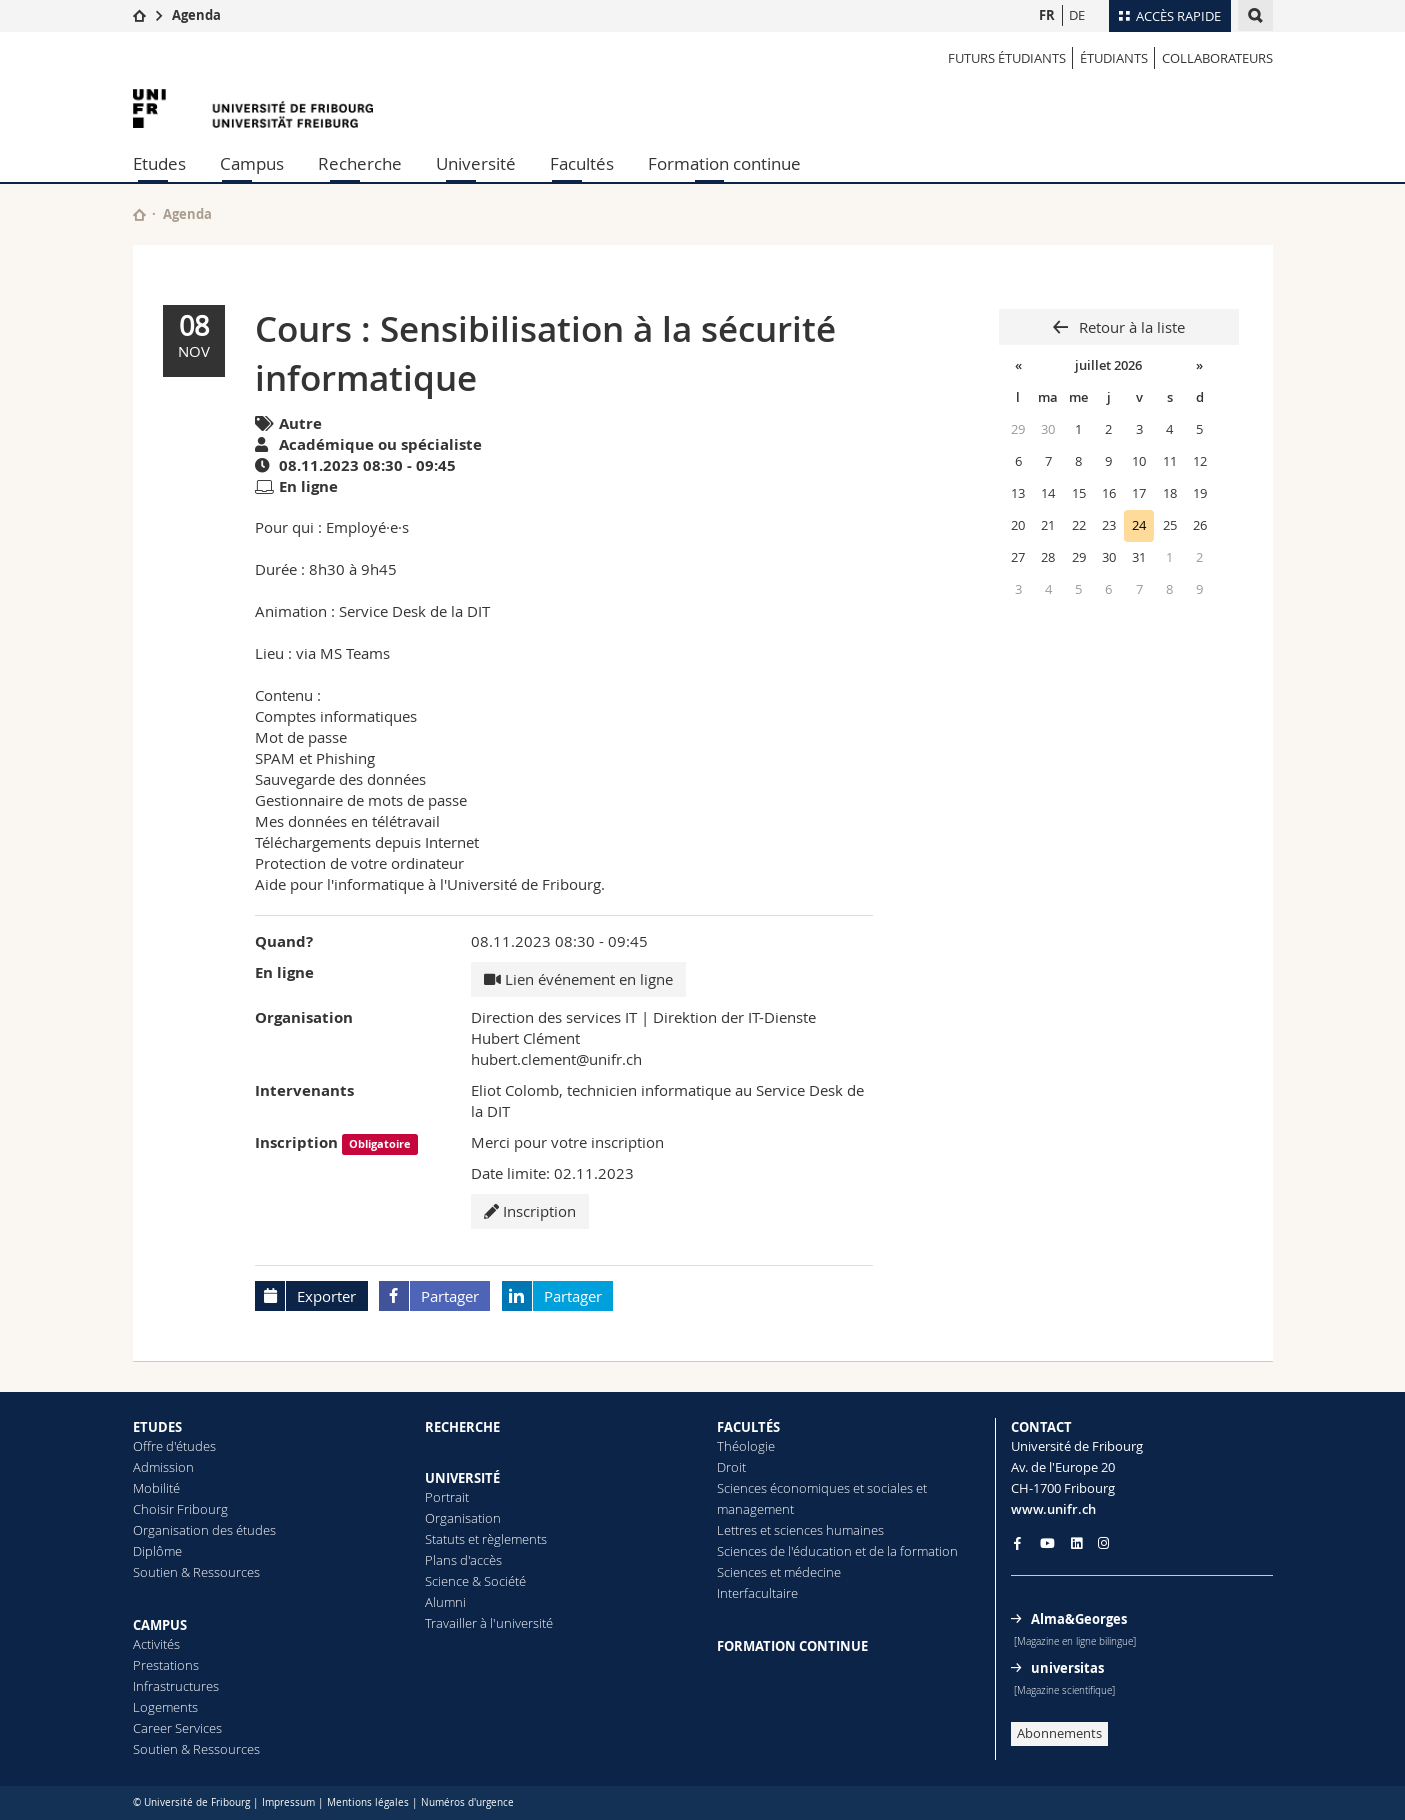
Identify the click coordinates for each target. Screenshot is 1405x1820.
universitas (1067, 1668)
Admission (163, 1467)
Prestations (166, 1665)
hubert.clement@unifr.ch (556, 1059)
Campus (252, 163)
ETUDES (157, 1427)
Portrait (447, 1497)
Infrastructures (176, 1686)
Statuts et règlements (486, 1539)
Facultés (582, 163)
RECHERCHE (462, 1427)
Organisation (463, 1518)
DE (1077, 15)
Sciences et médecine (779, 1572)
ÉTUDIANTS (1114, 58)
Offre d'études (174, 1446)
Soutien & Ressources (196, 1572)
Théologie (746, 1446)
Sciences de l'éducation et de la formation (837, 1551)
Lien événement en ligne (578, 979)
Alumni (445, 1602)
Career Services (177, 1728)
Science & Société (475, 1581)
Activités (156, 1644)
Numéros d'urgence (467, 1802)
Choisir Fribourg (180, 1509)
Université (476, 163)
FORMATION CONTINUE (792, 1646)
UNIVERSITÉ (462, 1478)
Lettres (737, 1530)
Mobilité (156, 1488)
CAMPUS (160, 1625)
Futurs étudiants (1007, 58)
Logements (165, 1707)
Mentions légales (368, 1802)
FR (1047, 15)
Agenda (196, 15)
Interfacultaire (757, 1593)
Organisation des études (204, 1530)
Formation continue (724, 163)
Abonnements (1059, 1733)
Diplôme (157, 1551)
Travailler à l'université (489, 1623)
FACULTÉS (748, 1427)
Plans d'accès (463, 1560)
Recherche (360, 163)
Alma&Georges (1079, 1619)
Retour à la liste (1130, 327)
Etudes (159, 163)
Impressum (288, 1802)
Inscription (530, 1211)
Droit (731, 1467)
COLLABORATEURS (1217, 58)
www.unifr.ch (1053, 1509)
